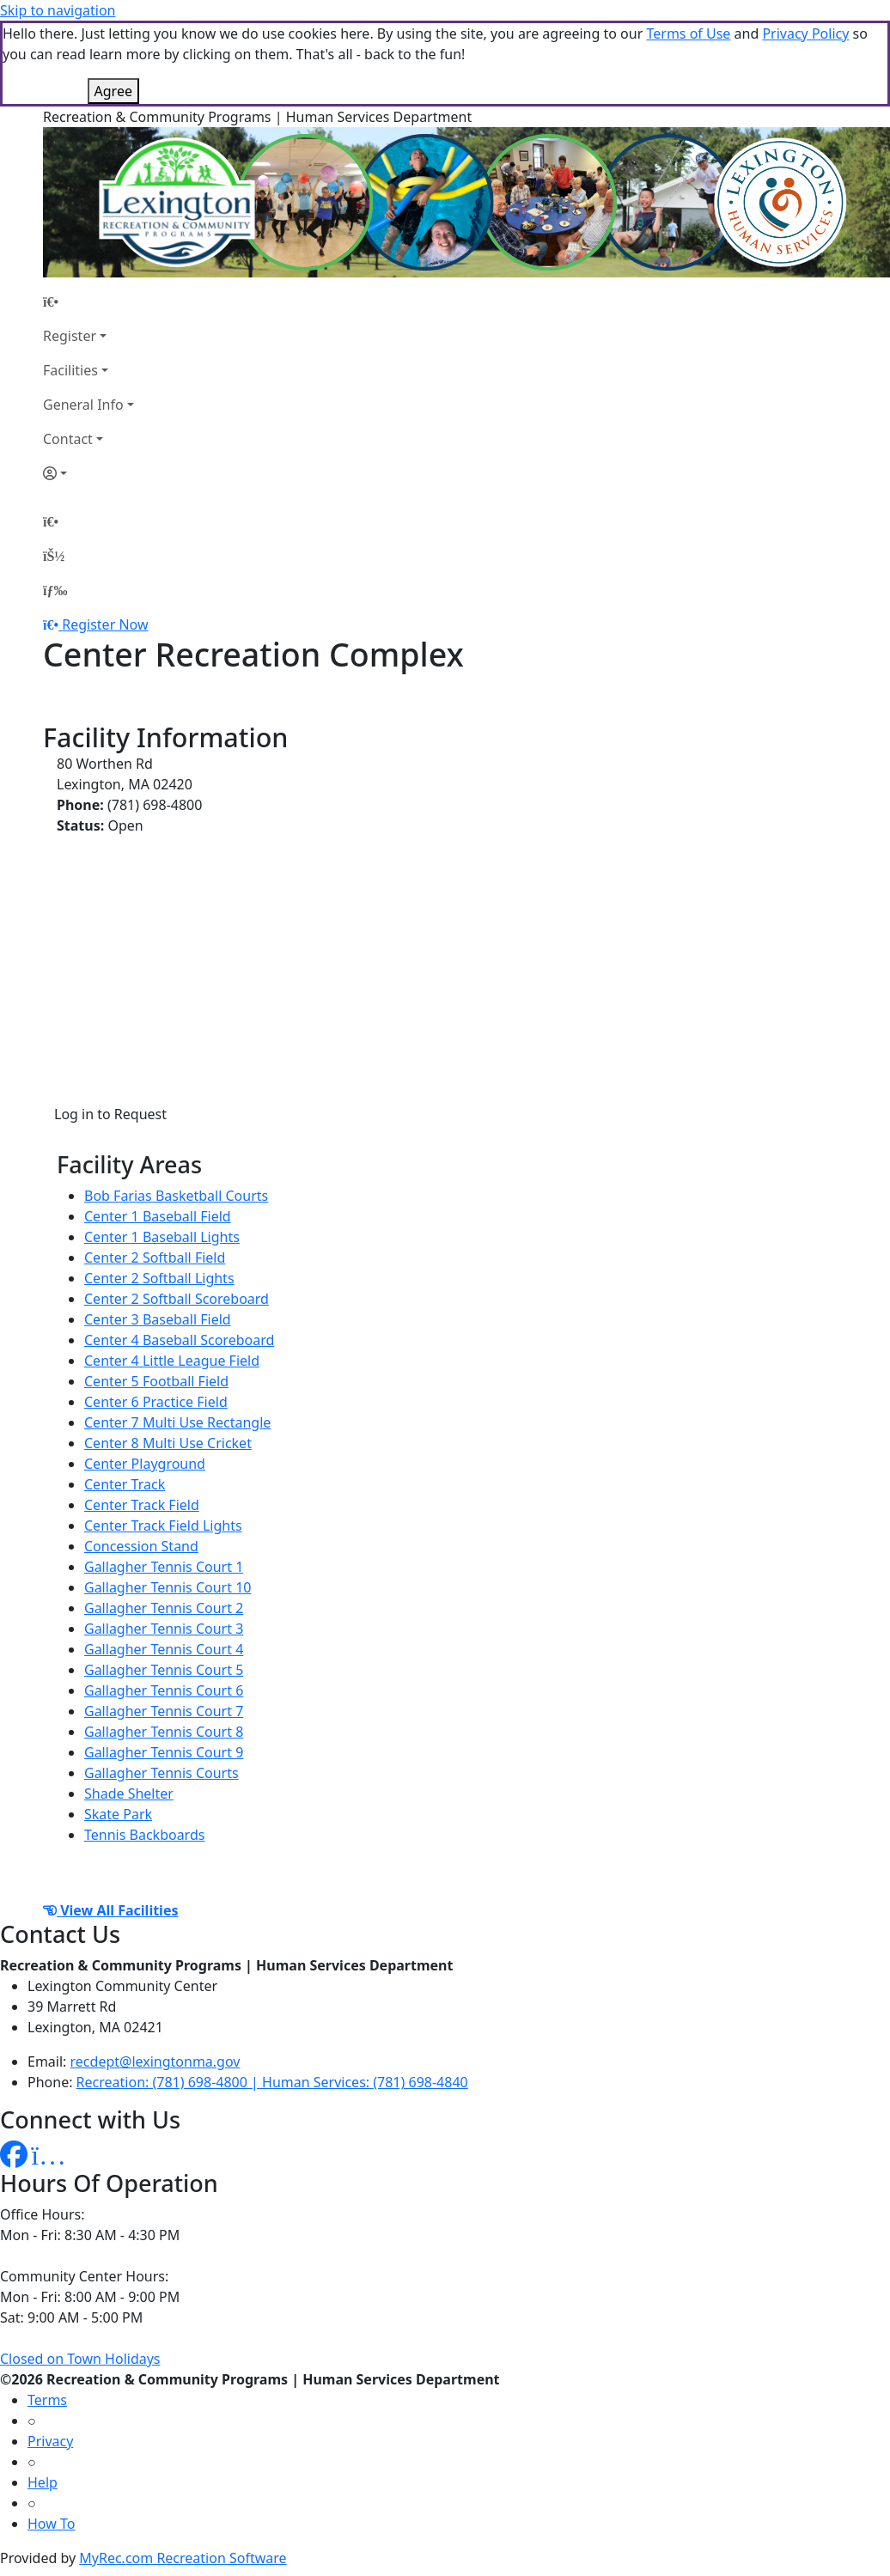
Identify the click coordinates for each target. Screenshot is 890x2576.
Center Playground (144, 1463)
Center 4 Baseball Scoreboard (179, 1340)
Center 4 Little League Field (171, 1360)
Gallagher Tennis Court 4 (163, 1649)
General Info (83, 404)
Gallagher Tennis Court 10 (167, 1587)
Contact (68, 438)
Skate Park (118, 1814)
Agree (113, 91)
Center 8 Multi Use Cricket (168, 1443)
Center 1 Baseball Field (157, 1216)
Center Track (124, 1484)
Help (42, 2482)
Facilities (70, 370)
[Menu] (55, 590)
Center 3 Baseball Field (157, 1319)
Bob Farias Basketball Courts (176, 1195)
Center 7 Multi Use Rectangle (177, 1422)
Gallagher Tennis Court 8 (163, 1731)
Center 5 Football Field (156, 1381)
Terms (47, 2399)
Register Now (105, 624)
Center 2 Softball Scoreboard (176, 1298)
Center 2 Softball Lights (159, 1278)
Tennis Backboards (144, 1834)
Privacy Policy (805, 33)
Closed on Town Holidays (80, 2358)
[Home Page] (88, 301)
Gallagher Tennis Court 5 (163, 1669)
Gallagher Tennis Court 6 (163, 1690)
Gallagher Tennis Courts (161, 1772)
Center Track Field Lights (163, 1525)
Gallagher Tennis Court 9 (163, 1752)
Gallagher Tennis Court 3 (163, 1628)
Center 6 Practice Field (156, 1401)
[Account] (88, 473)
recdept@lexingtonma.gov (155, 2061)
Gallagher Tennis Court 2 (163, 1608)
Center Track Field (141, 1504)
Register (69, 335)
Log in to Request (110, 1114)
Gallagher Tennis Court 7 (163, 1711)
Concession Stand (141, 1546)
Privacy (50, 2441)
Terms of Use (688, 33)
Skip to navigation (57, 10)
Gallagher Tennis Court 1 (163, 1566)
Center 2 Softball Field (154, 1257)
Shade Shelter (129, 1793)
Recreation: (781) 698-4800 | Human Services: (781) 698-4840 (272, 2082)
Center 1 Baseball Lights (162, 1236)
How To (51, 2523)
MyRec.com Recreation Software (182, 2558)
